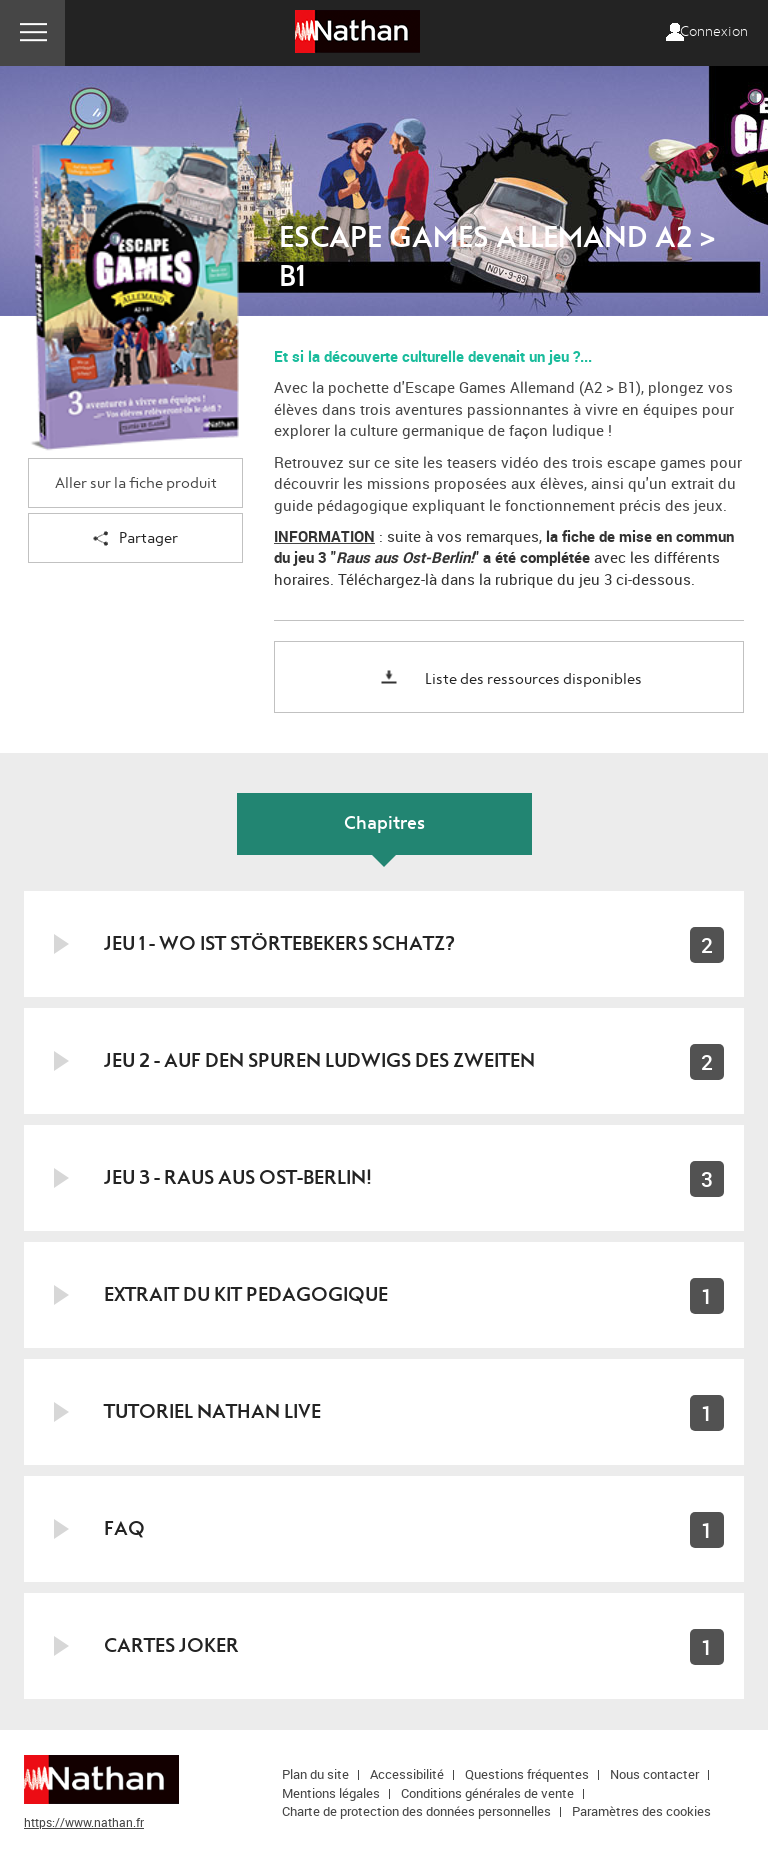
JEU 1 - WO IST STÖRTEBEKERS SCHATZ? (279, 943)
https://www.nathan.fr (84, 1822)
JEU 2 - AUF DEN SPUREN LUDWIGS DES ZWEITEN (319, 1060)
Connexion (714, 32)
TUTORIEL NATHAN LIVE (212, 1411)
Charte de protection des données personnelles (416, 1811)
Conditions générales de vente (487, 1793)
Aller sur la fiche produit (136, 483)
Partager (135, 539)
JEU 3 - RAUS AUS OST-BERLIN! (238, 1177)
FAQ (124, 1528)
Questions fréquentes (527, 1774)
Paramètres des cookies (641, 1811)
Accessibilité (407, 1774)
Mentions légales (331, 1793)
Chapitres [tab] (384, 823)
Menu (32, 33)
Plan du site (315, 1774)
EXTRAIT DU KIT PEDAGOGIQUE (246, 1294)
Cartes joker (171, 1645)
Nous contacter (654, 1774)
